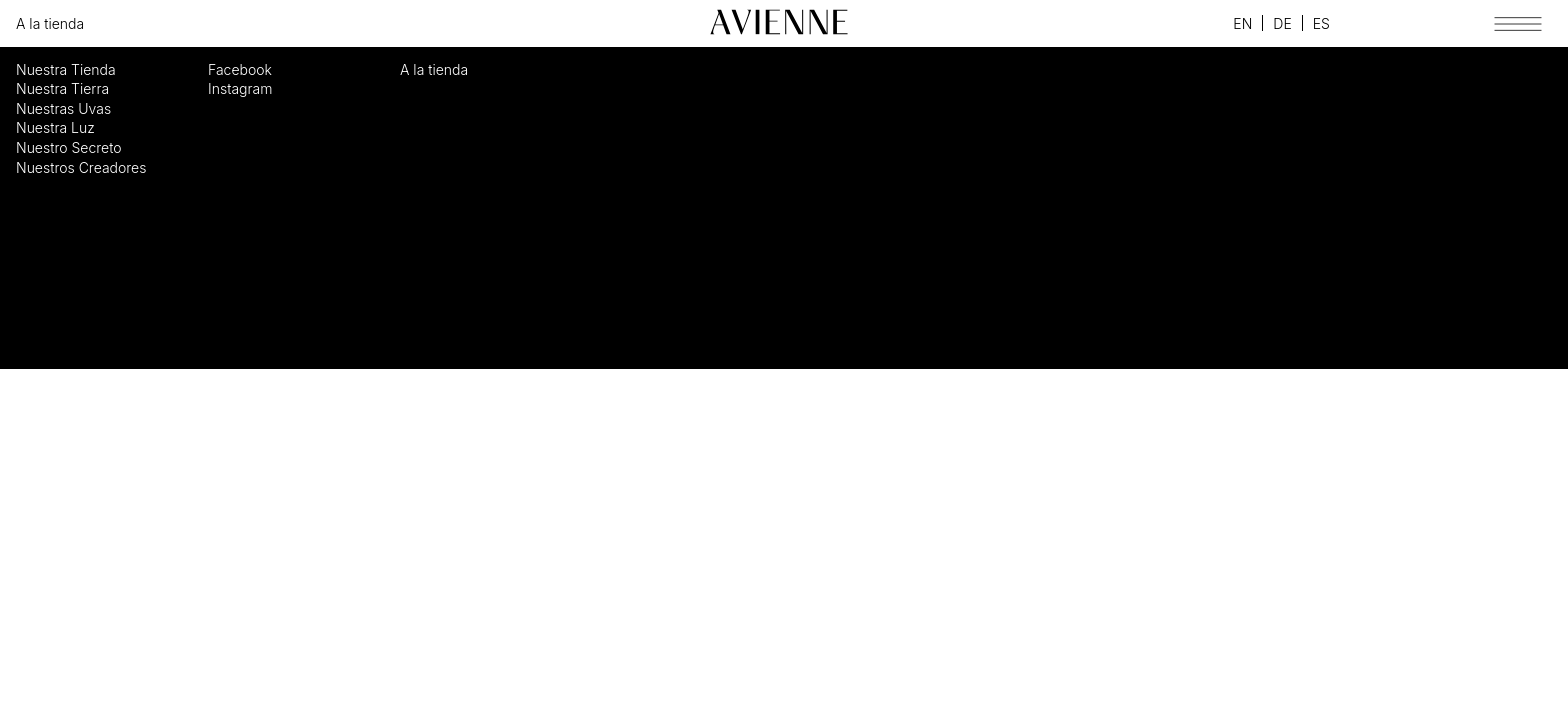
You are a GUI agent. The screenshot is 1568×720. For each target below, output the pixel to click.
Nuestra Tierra (62, 88)
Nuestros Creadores (81, 167)
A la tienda (50, 23)
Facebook (1166, 23)
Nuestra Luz (55, 127)
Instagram (1193, 23)
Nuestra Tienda (66, 69)
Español (1321, 23)
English (1242, 23)
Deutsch (1282, 23)
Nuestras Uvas (63, 108)
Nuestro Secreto (69, 147)
